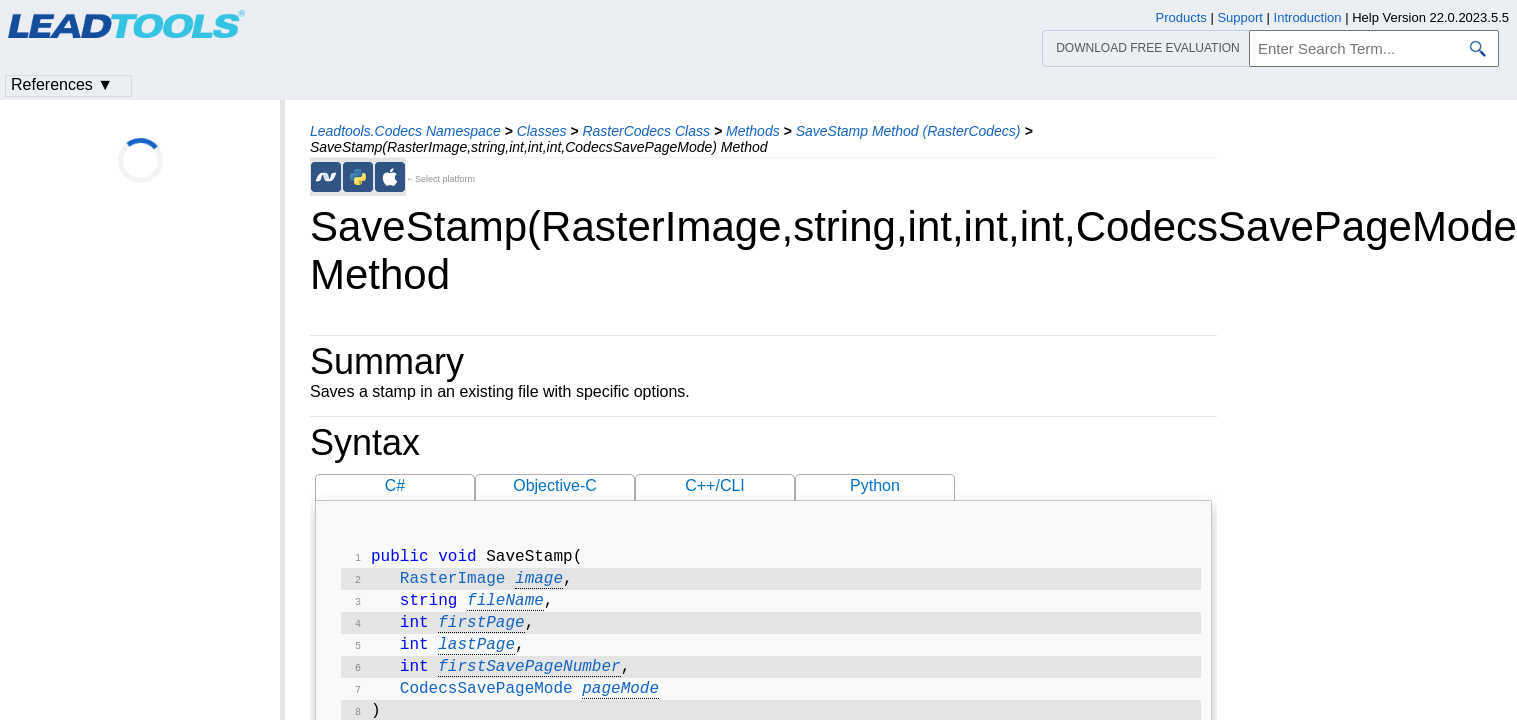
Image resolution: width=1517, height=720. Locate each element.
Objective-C (555, 485)
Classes (542, 131)
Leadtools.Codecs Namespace (405, 131)
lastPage (476, 655)
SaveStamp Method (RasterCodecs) (908, 131)
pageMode (620, 703)
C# (395, 485)
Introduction (1308, 17)
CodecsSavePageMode (486, 703)
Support (1240, 17)
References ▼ (62, 84)
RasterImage (453, 583)
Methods (753, 131)
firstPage (481, 631)
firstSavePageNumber (529, 679)
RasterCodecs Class (646, 131)
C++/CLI (715, 485)
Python (875, 485)
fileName (505, 607)
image (539, 583)
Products (1181, 17)
